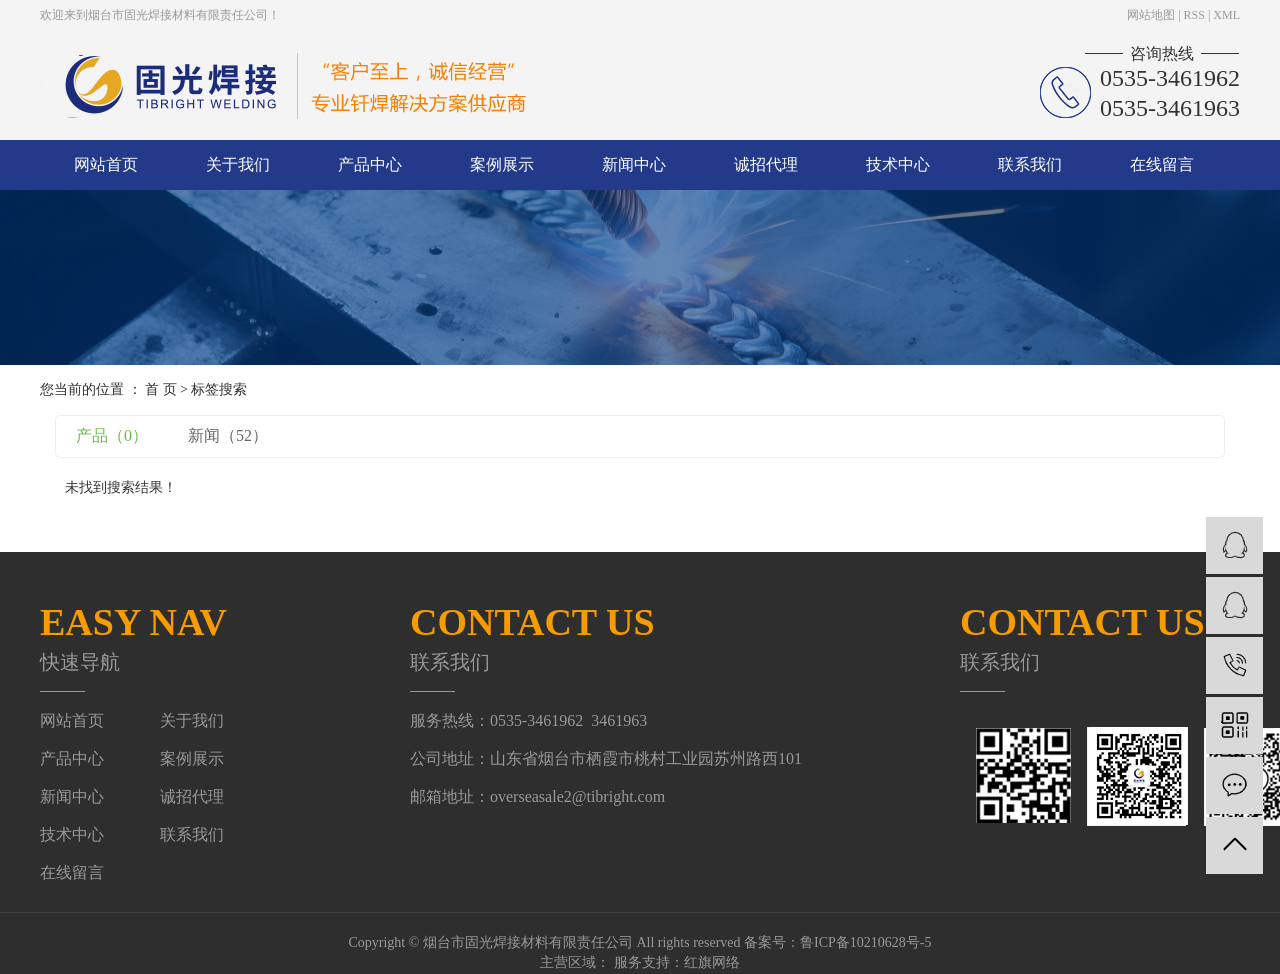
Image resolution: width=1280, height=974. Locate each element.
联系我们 (1030, 164)
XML (1226, 15)
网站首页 (106, 164)
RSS (1194, 15)
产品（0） (112, 435)
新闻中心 (634, 164)
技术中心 (898, 164)
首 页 (161, 389)
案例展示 (502, 164)
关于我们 (238, 164)
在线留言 (1162, 164)
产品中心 (370, 164)
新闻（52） (228, 435)
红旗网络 (712, 962)
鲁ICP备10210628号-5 (865, 942)
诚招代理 (766, 164)
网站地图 (1151, 15)
